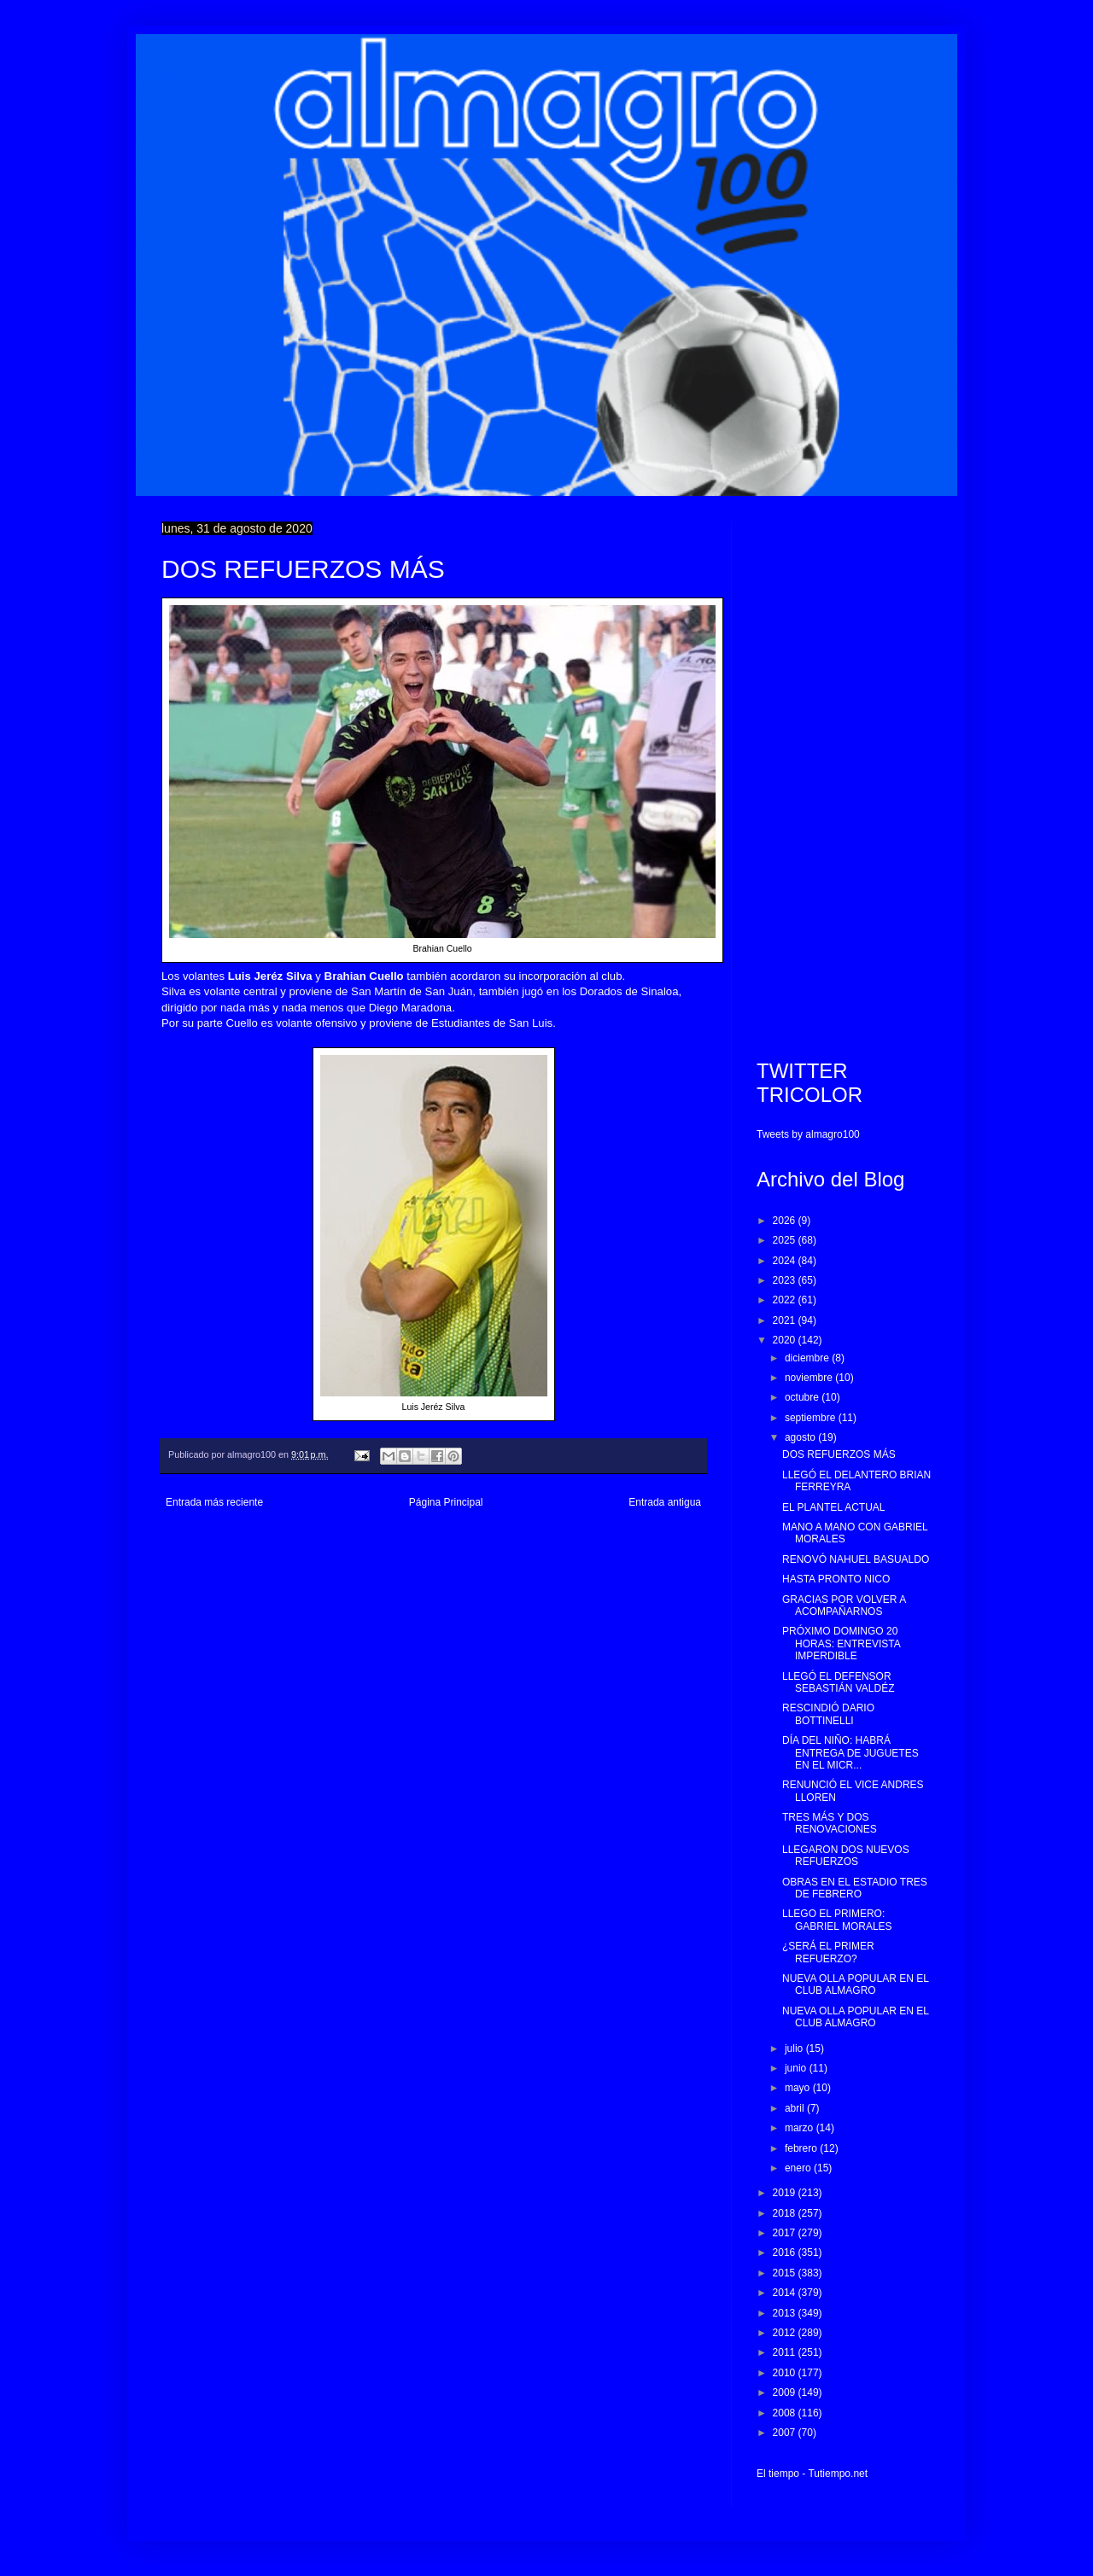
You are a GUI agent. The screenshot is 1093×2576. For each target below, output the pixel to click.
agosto (801, 1437)
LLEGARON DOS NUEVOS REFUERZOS (845, 1856)
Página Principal (446, 1502)
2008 (785, 2413)
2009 (785, 2392)
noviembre (810, 1378)
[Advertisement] (844, 778)
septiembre (812, 1418)
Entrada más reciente (214, 1502)
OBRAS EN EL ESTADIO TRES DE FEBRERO (854, 1888)
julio (795, 2048)
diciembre (808, 1358)
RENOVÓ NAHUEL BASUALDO (855, 1559)
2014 (785, 2293)
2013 (785, 2313)
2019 (785, 2193)
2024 (785, 1261)
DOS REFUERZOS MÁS (839, 1454)
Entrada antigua (664, 1502)
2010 (785, 2373)
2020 (785, 1340)
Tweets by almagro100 (808, 1134)
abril (796, 2108)
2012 (785, 2333)
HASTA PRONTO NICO (836, 1579)
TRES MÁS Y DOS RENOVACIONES (829, 1823)
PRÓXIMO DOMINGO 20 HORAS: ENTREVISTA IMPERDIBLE (841, 1643)
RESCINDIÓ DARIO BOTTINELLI (828, 1714)
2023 (785, 1280)
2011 (785, 2352)
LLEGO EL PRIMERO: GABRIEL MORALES (837, 1920)
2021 (785, 1320)
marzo (800, 2128)
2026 (785, 1221)
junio (797, 2068)
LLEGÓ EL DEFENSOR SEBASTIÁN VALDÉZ (838, 1682)
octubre (803, 1397)
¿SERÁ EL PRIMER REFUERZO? (828, 1952)
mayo (799, 2088)
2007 (785, 2433)
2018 (785, 2213)
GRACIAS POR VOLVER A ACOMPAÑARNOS (844, 1605)
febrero (802, 2148)
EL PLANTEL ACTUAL (834, 1507)
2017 (785, 2233)
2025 (785, 1240)
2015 (785, 2273)
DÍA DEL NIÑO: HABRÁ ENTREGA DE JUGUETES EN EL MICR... (850, 1752)
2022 (785, 1300)
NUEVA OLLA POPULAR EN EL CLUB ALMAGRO (855, 1984)
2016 (785, 2252)
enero (799, 2168)
